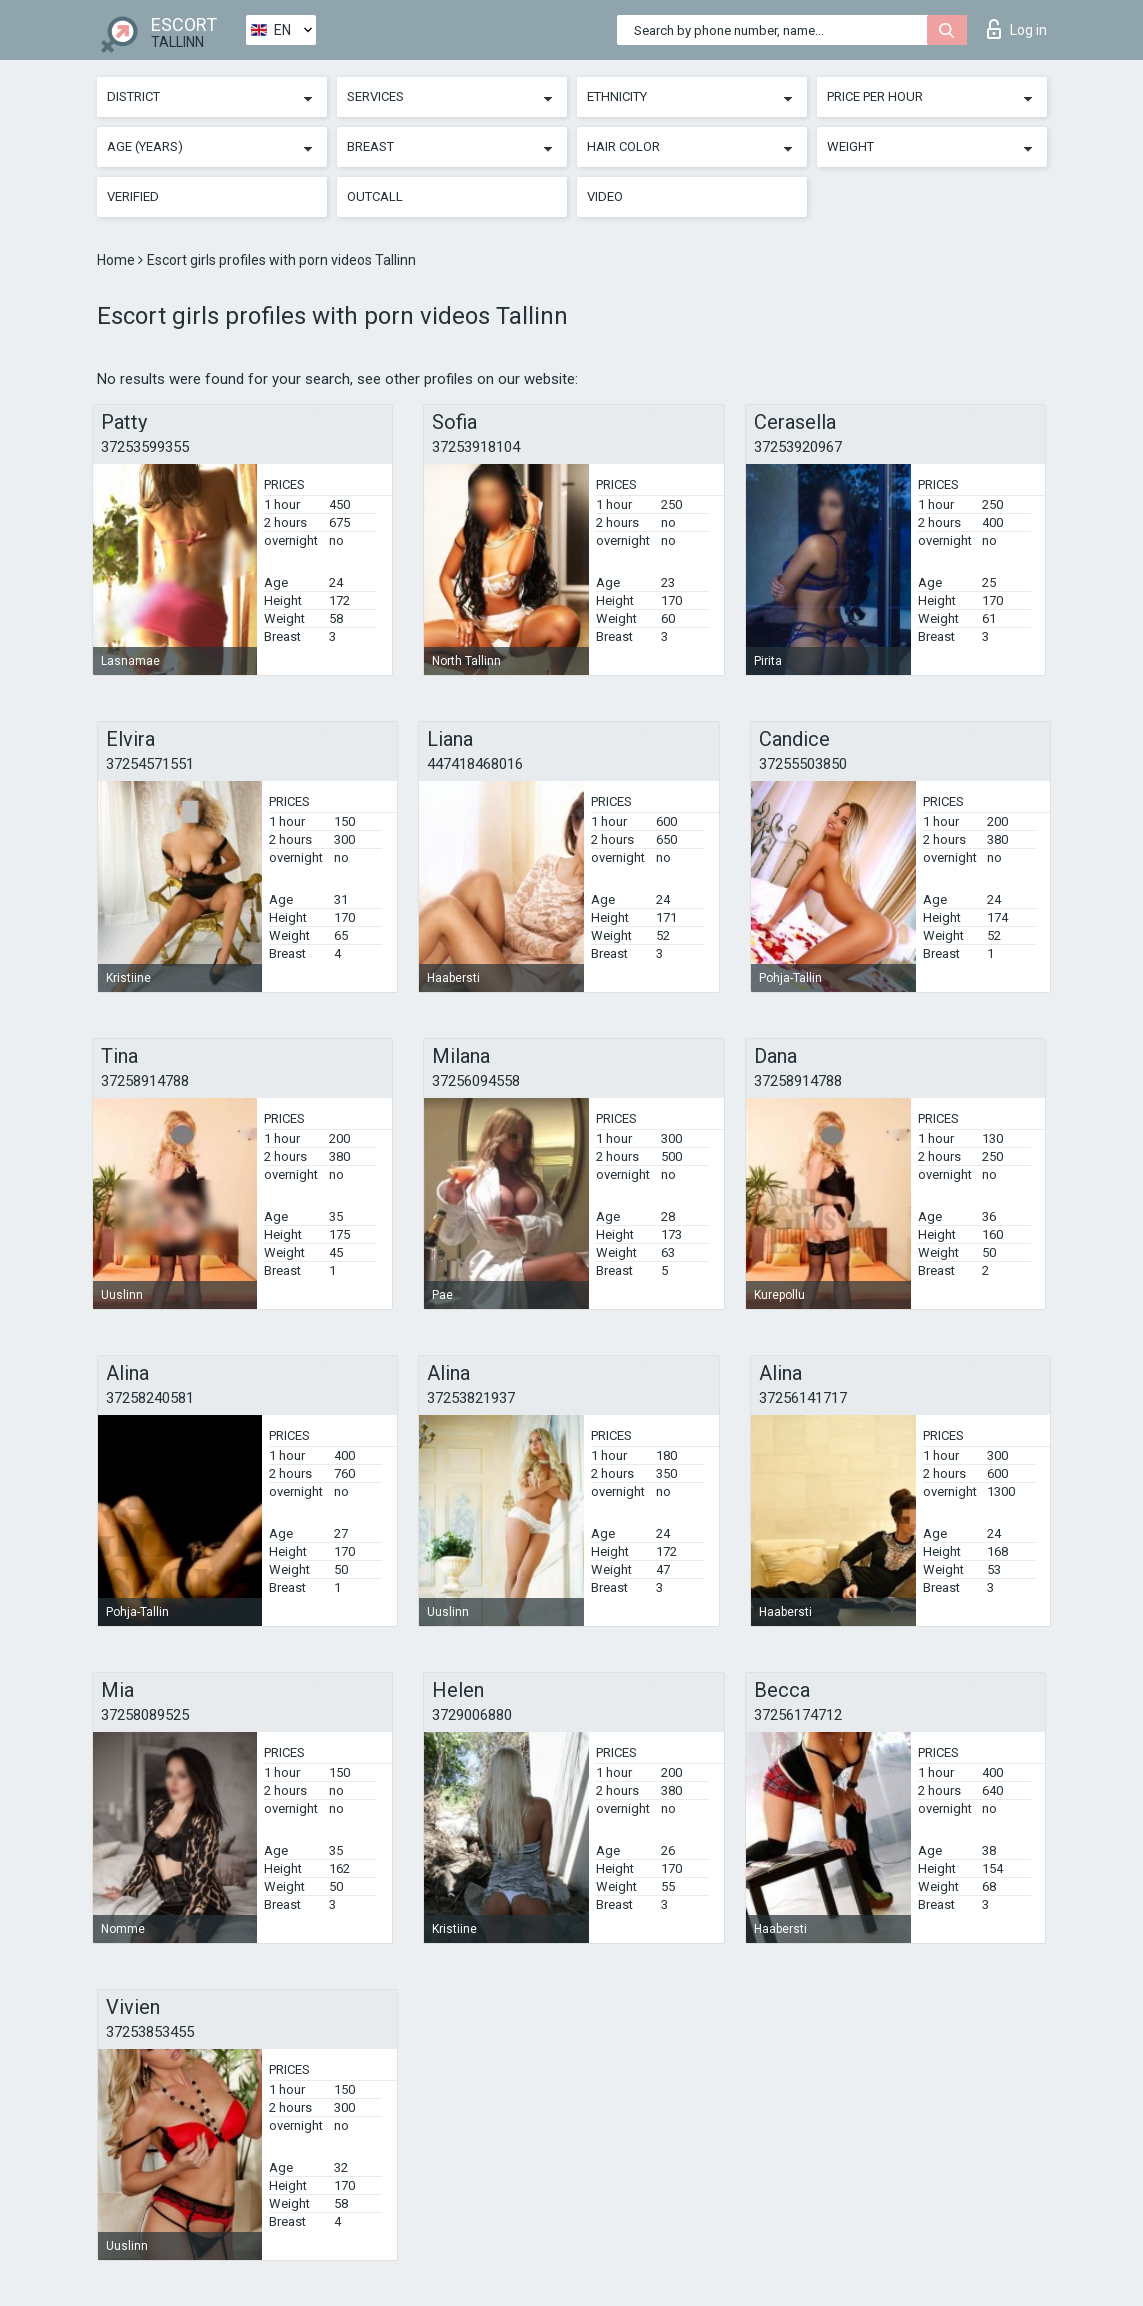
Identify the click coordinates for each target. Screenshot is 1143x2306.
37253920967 (798, 447)
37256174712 (798, 1715)
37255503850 (803, 764)
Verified (133, 196)
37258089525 (145, 1715)
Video (605, 196)
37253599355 (145, 447)
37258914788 (145, 1081)
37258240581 (150, 1398)
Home (117, 260)
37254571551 (150, 764)
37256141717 (803, 1398)
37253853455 (150, 2032)
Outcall (375, 196)
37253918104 (476, 447)
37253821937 (471, 1398)
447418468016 (475, 764)
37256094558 (476, 1081)
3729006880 (472, 1715)
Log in (1017, 29)
